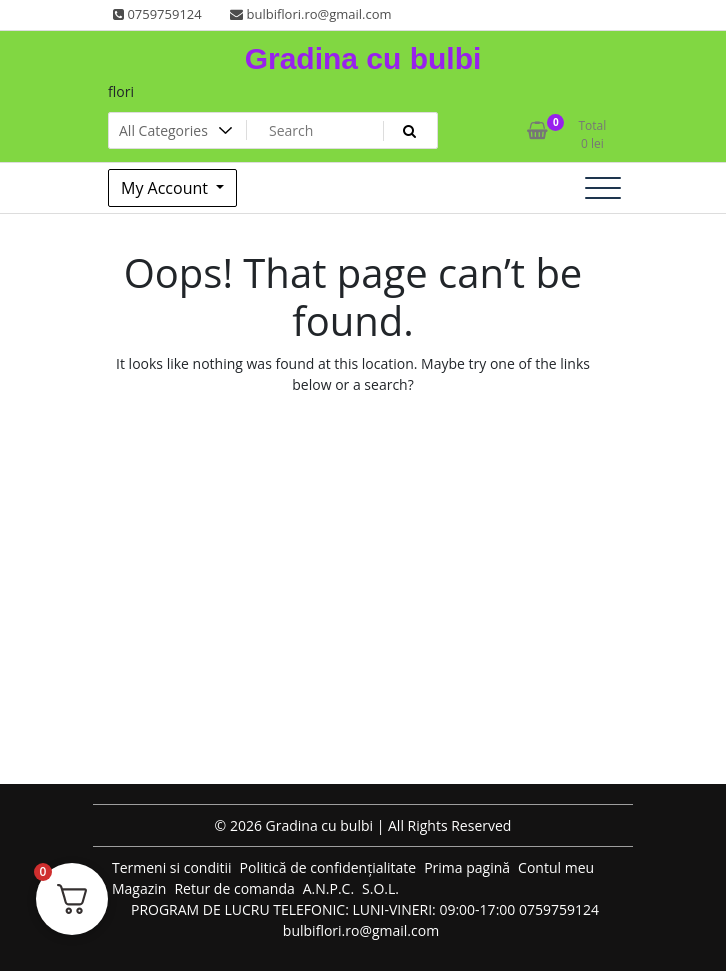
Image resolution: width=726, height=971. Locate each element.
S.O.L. (380, 888)
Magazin (139, 888)
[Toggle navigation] (603, 188)
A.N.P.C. (328, 888)
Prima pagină (467, 867)
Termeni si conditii (172, 867)
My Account (166, 188)
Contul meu (556, 867)
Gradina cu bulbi (363, 58)
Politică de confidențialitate (328, 867)
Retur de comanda (234, 888)
